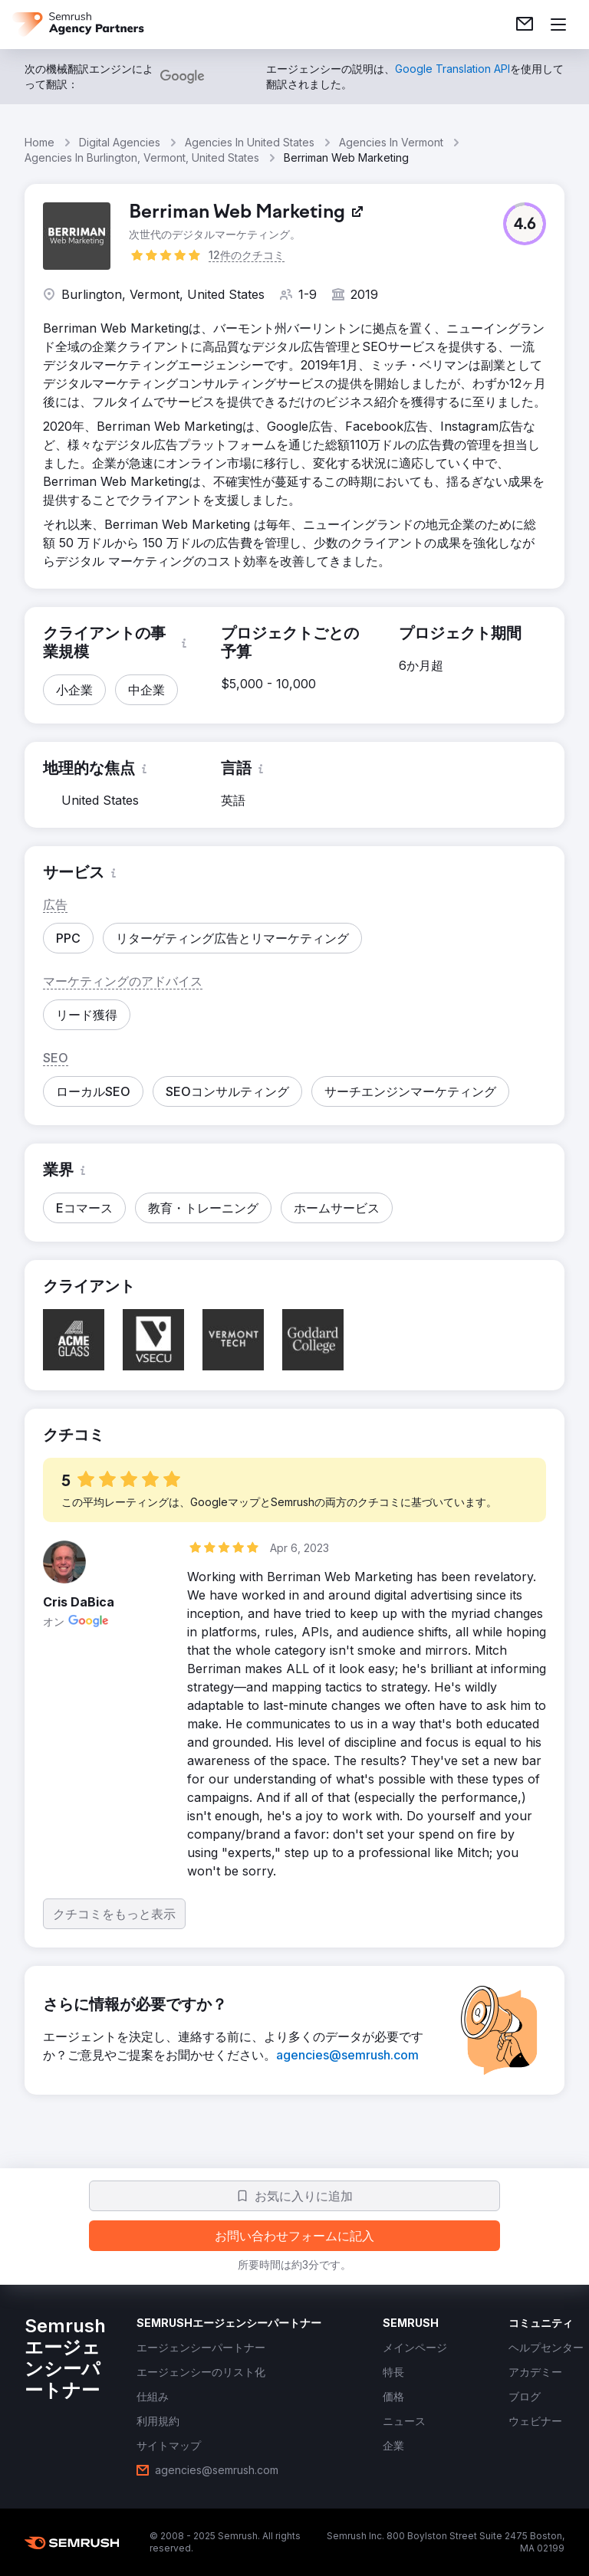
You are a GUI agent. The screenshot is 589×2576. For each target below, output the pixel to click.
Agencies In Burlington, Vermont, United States (142, 157)
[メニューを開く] (558, 24)
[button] (524, 223)
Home (39, 142)
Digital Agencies (119, 142)
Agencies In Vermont (391, 142)
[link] (524, 24)
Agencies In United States (249, 142)
